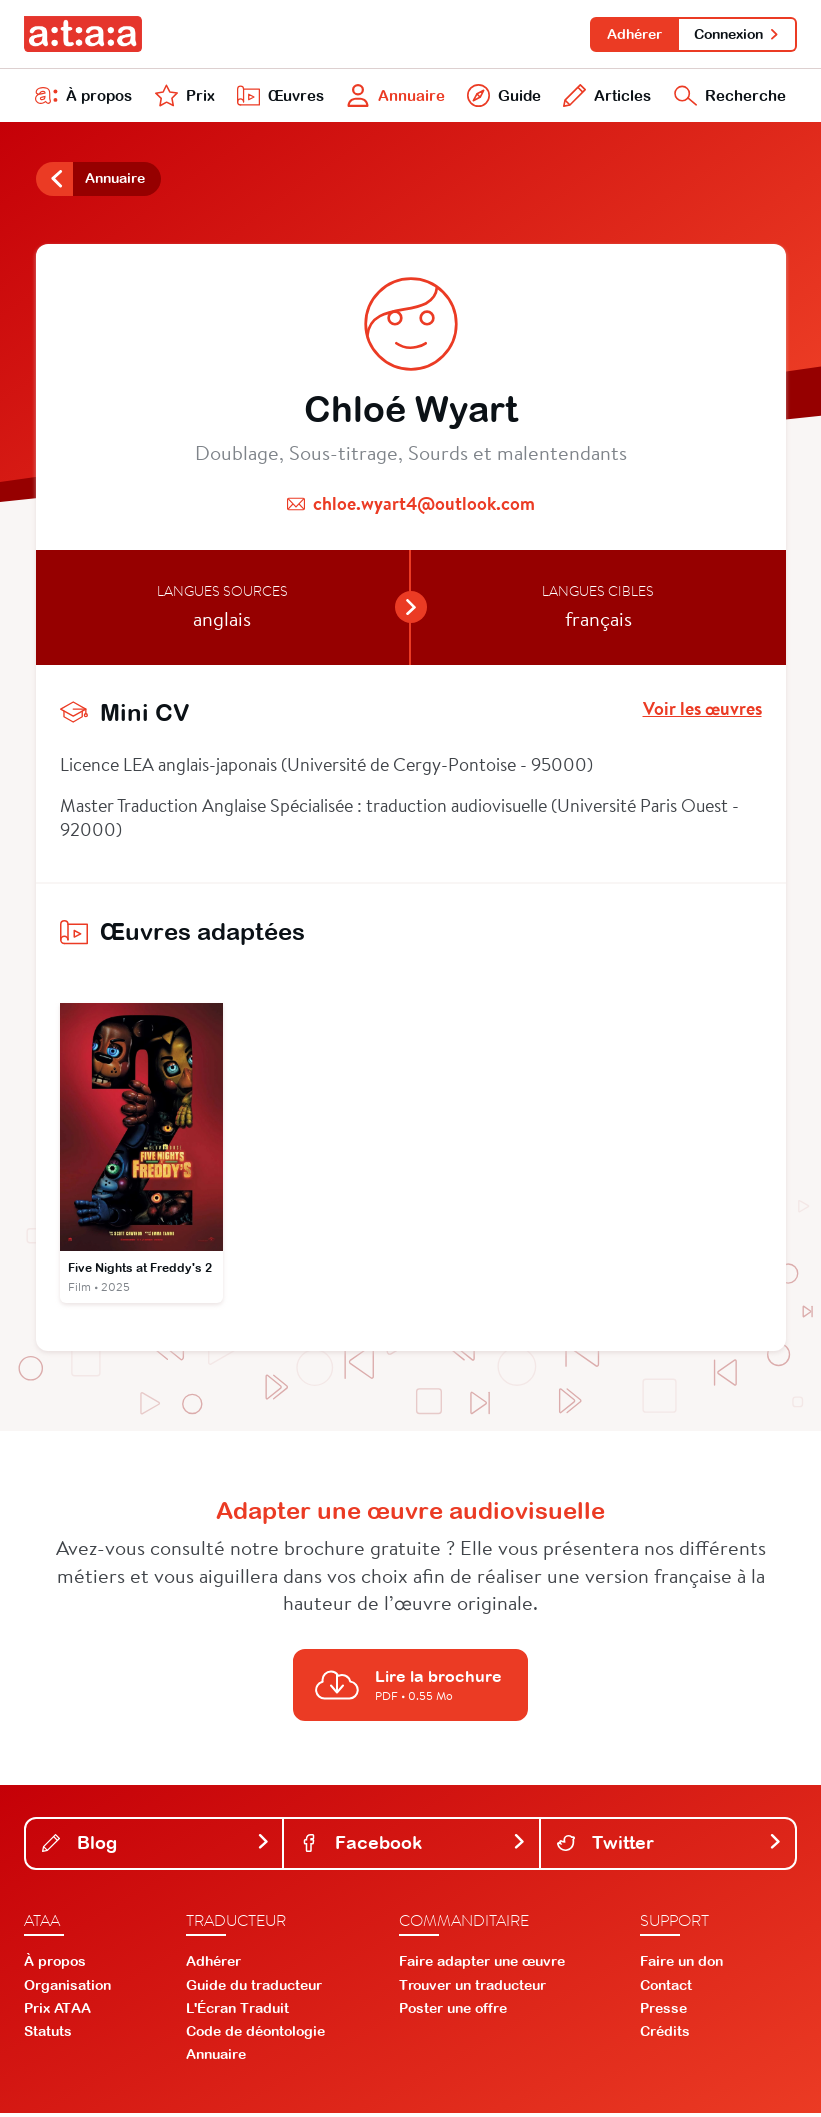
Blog (156, 1846)
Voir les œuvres (702, 713)
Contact (666, 1989)
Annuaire (393, 98)
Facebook (413, 1846)
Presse (663, 2013)
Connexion (736, 34)
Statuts (48, 2036)
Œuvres (278, 98)
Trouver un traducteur (472, 1989)
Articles (605, 98)
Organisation (67, 1989)
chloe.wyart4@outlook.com (424, 507)
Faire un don (681, 1966)
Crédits (665, 2036)
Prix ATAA (57, 2013)
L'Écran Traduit (237, 2013)
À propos (84, 98)
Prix (183, 98)
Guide (501, 98)
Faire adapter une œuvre (482, 1966)
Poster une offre (453, 2013)
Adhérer (631, 34)
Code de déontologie (255, 2036)
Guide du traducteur (254, 1989)
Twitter (670, 1846)
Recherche (728, 98)
